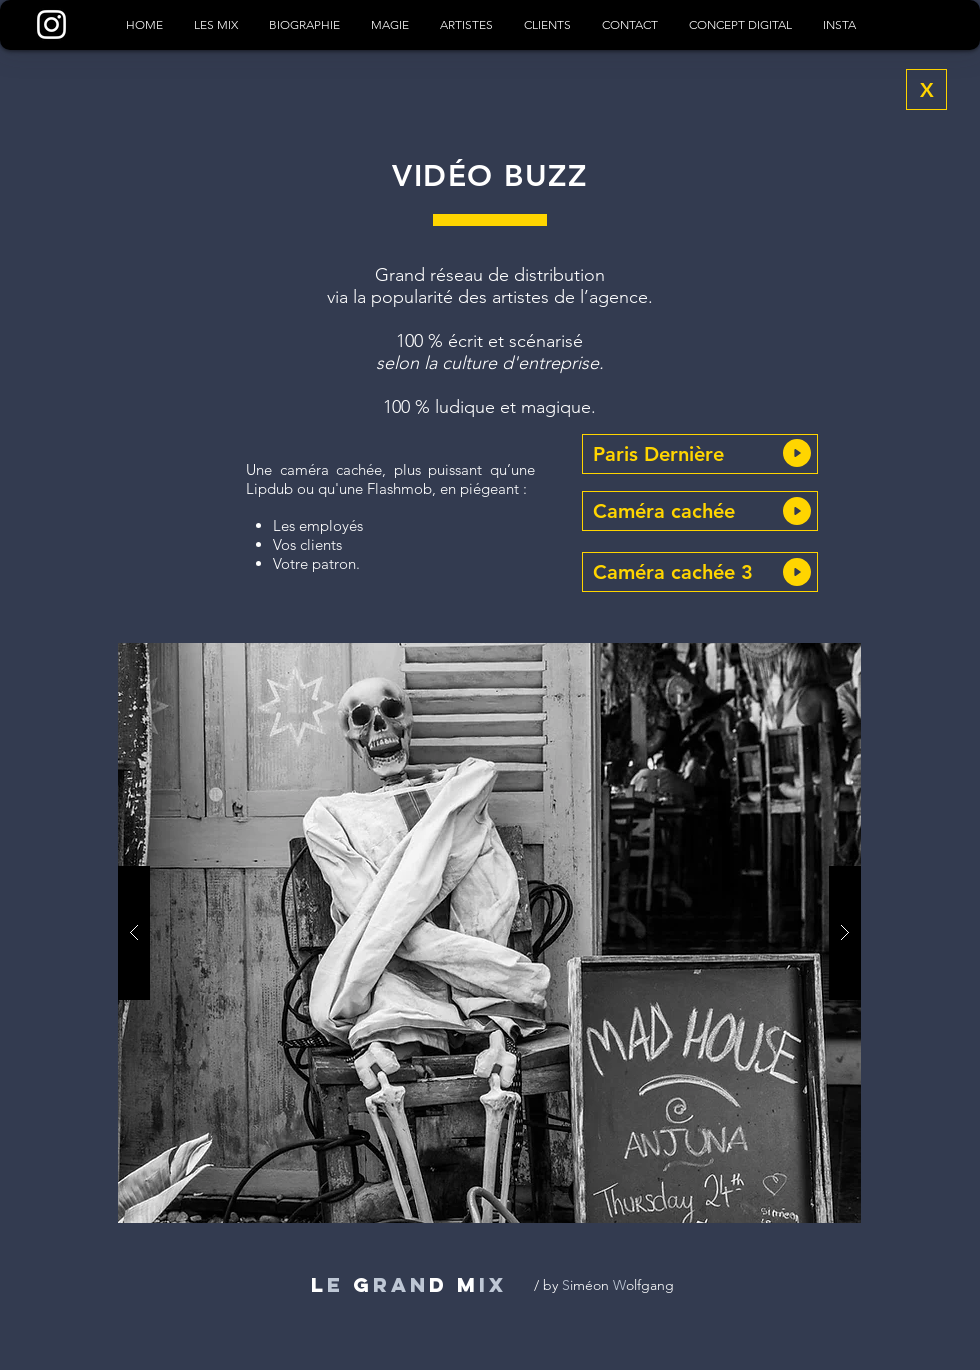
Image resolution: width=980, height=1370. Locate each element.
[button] (700, 454)
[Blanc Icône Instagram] (51, 24)
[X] (926, 89)
